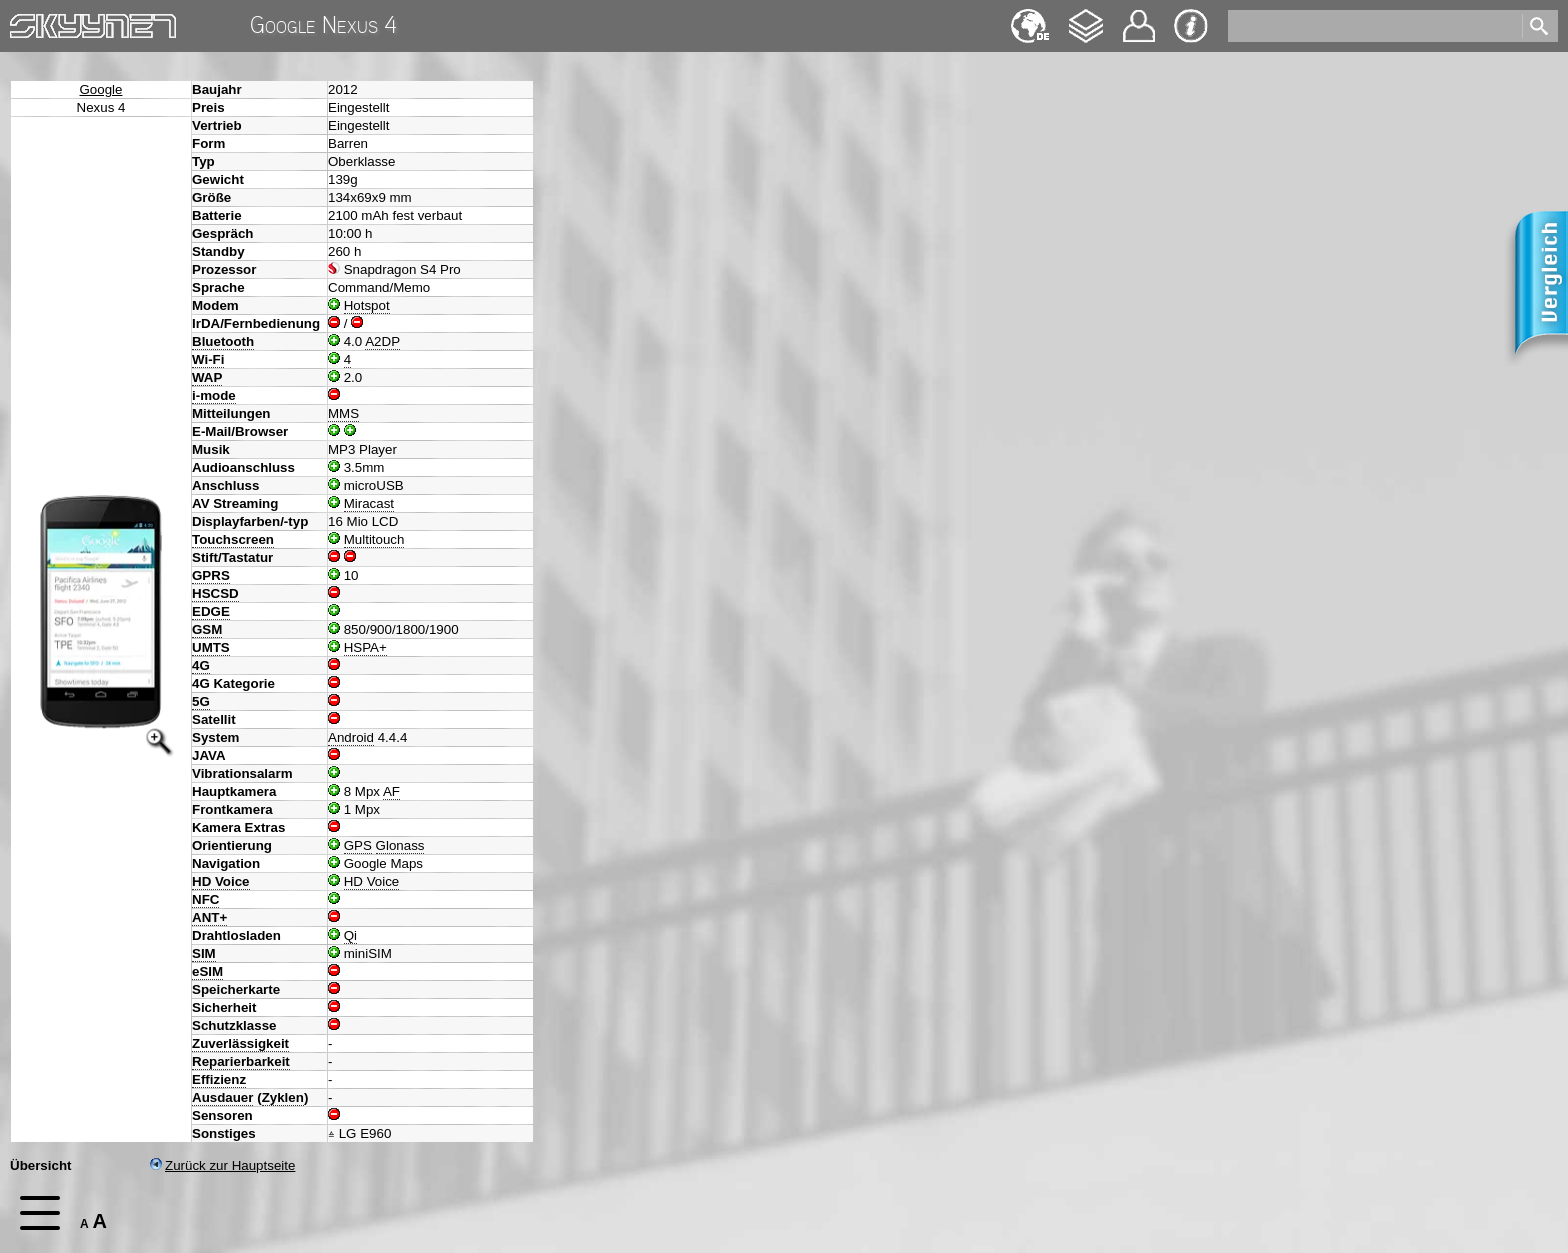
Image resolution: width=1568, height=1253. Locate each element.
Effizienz (219, 1079)
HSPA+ (365, 647)
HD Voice (221, 881)
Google (101, 89)
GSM (207, 629)
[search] (1373, 26)
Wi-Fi (208, 359)
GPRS (211, 575)
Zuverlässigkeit (240, 1043)
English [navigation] (1030, 16)
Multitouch (374, 539)
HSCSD (215, 593)
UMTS (211, 647)
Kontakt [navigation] (1139, 17)
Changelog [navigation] (1086, 16)
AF (391, 791)
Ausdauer (222, 1097)
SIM (204, 953)
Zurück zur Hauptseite (222, 1165)
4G (201, 665)
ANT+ (209, 917)
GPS (358, 845)
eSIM (207, 971)
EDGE (211, 611)
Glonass (400, 845)
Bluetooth (223, 341)
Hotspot (367, 305)
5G (201, 701)
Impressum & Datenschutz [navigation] (1191, 26)
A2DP (382, 341)
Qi (350, 935)
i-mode (214, 395)
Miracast (369, 503)
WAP (207, 377)
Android (351, 737)
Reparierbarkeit (241, 1061)
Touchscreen (233, 539)
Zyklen (283, 1097)
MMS (343, 413)
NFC (205, 899)
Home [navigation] (28, 21)
